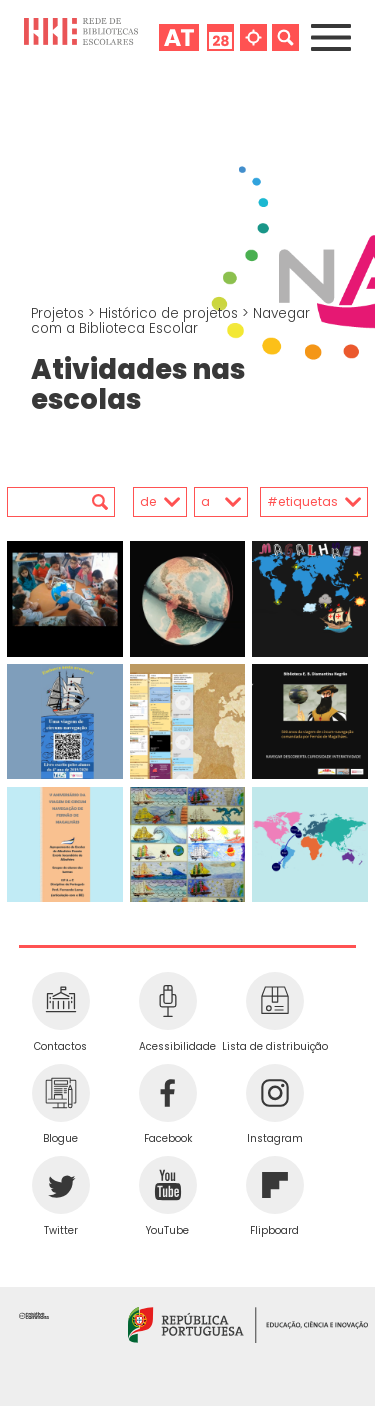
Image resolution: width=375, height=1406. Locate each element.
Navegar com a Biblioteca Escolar (170, 321)
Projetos (59, 313)
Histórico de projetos (170, 313)
